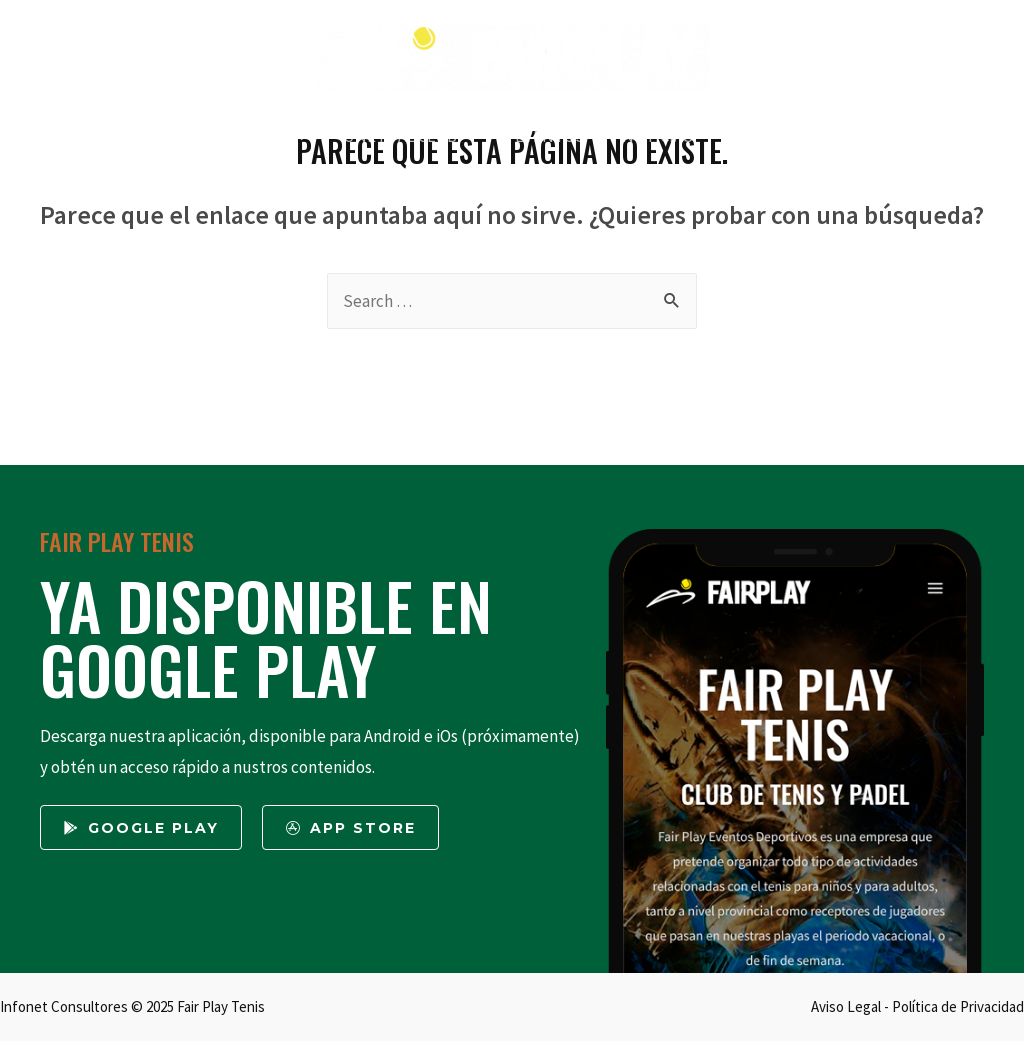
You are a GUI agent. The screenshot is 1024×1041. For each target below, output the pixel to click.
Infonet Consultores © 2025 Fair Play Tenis (132, 1006)
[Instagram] (130, 59)
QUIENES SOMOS (230, 136)
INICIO (109, 136)
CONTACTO (764, 136)
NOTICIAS (654, 136)
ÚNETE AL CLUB (404, 136)
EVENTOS (550, 136)
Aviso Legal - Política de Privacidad (917, 1006)
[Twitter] (32, 59)
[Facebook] (81, 59)
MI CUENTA (878, 136)
